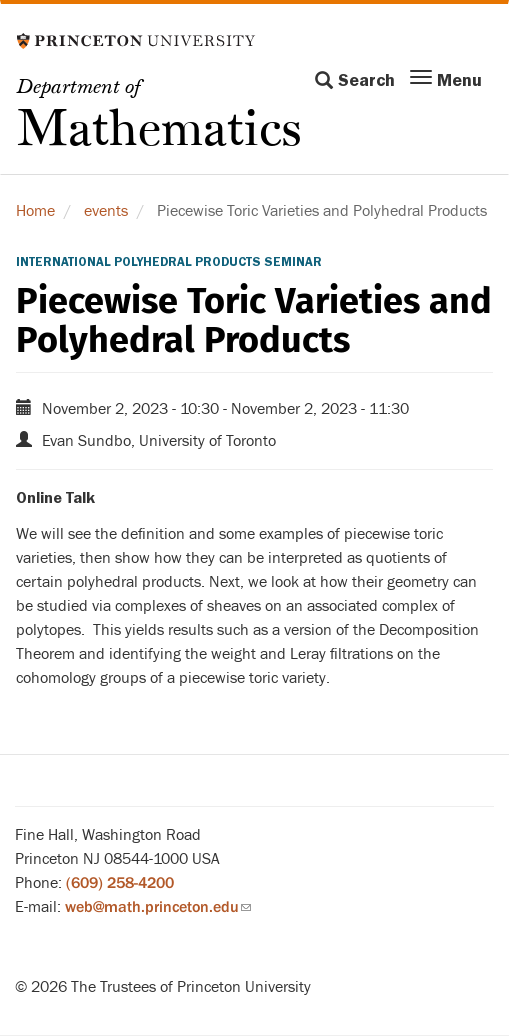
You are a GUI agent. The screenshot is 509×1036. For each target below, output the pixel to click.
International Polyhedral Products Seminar (169, 262)
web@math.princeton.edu (158, 907)
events (106, 211)
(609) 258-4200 (120, 883)
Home (35, 211)
